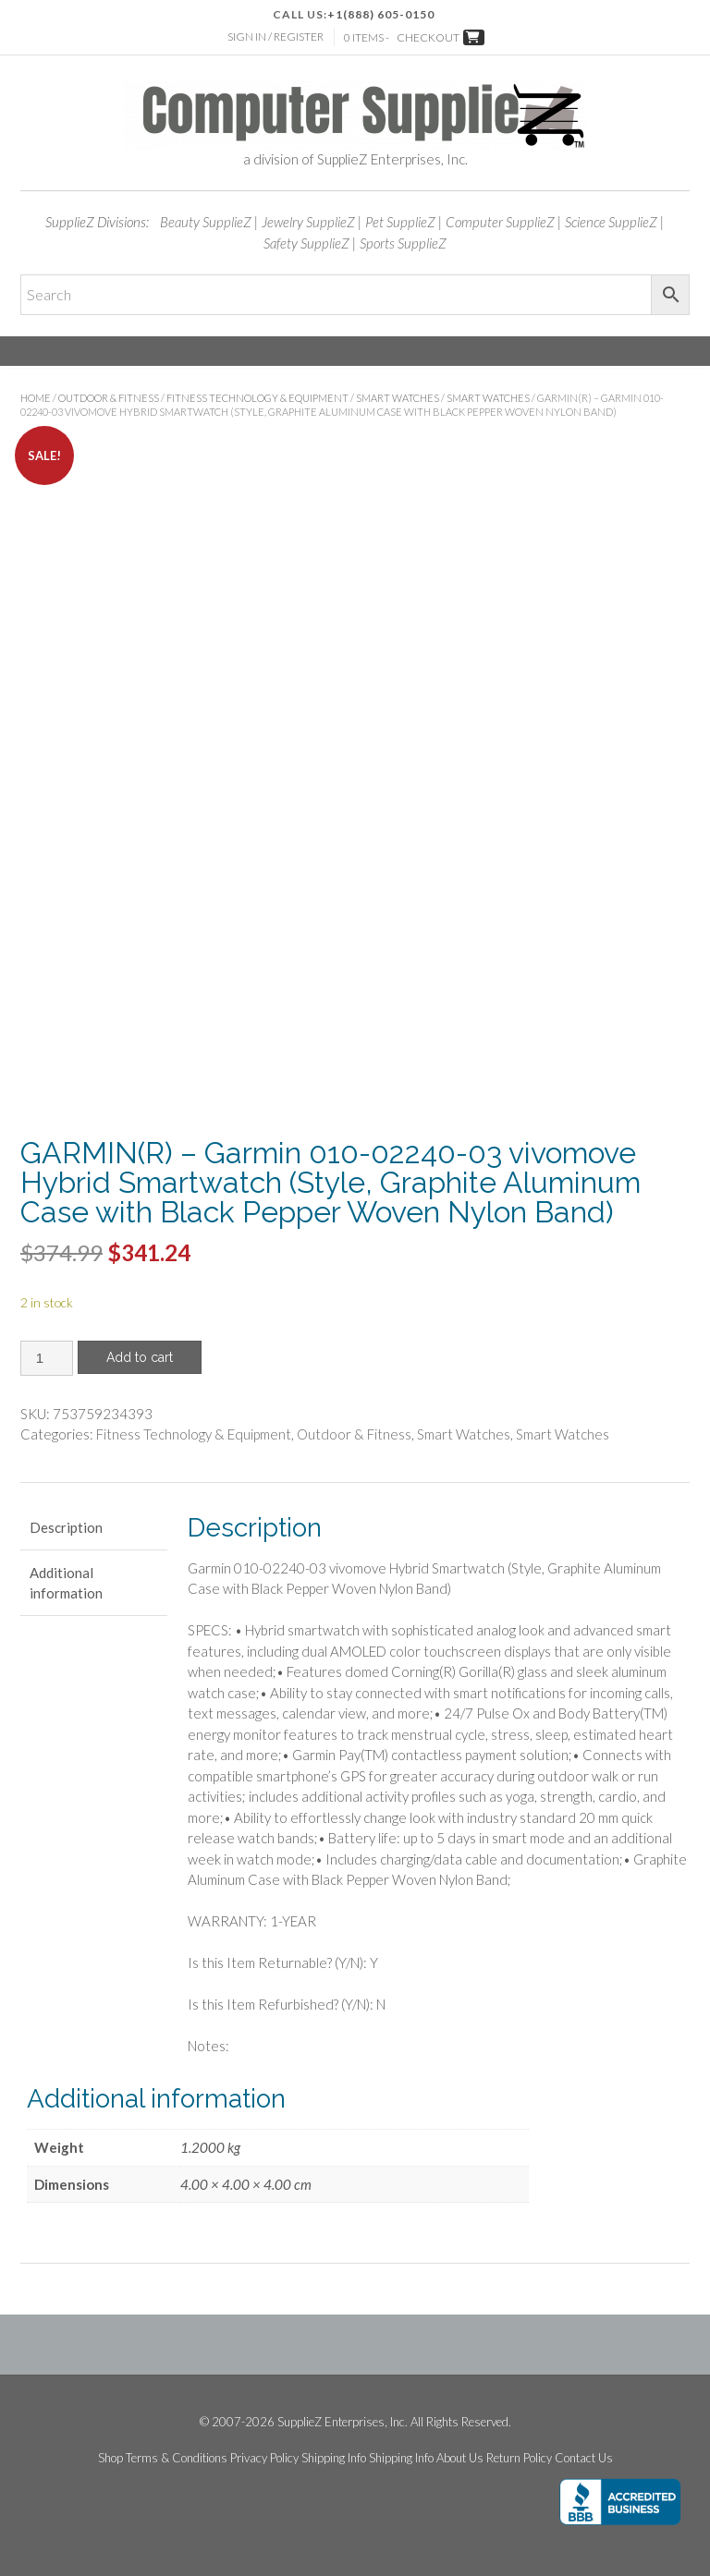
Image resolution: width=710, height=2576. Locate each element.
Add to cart (139, 1357)
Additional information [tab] (66, 1583)
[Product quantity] (46, 1358)
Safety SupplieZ (306, 243)
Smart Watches (397, 398)
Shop (110, 2458)
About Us (460, 2458)
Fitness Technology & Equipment (257, 398)
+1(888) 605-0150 (381, 14)
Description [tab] (66, 1527)
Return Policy (519, 2458)
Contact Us (584, 2458)
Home (35, 398)
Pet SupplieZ (400, 221)
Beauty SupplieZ (205, 221)
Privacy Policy (264, 2458)
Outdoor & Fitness (108, 398)
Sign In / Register (275, 36)
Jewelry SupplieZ (308, 221)
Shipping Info (333, 2458)
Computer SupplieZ (500, 221)
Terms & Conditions (176, 2458)
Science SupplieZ (611, 221)
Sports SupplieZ (403, 243)
